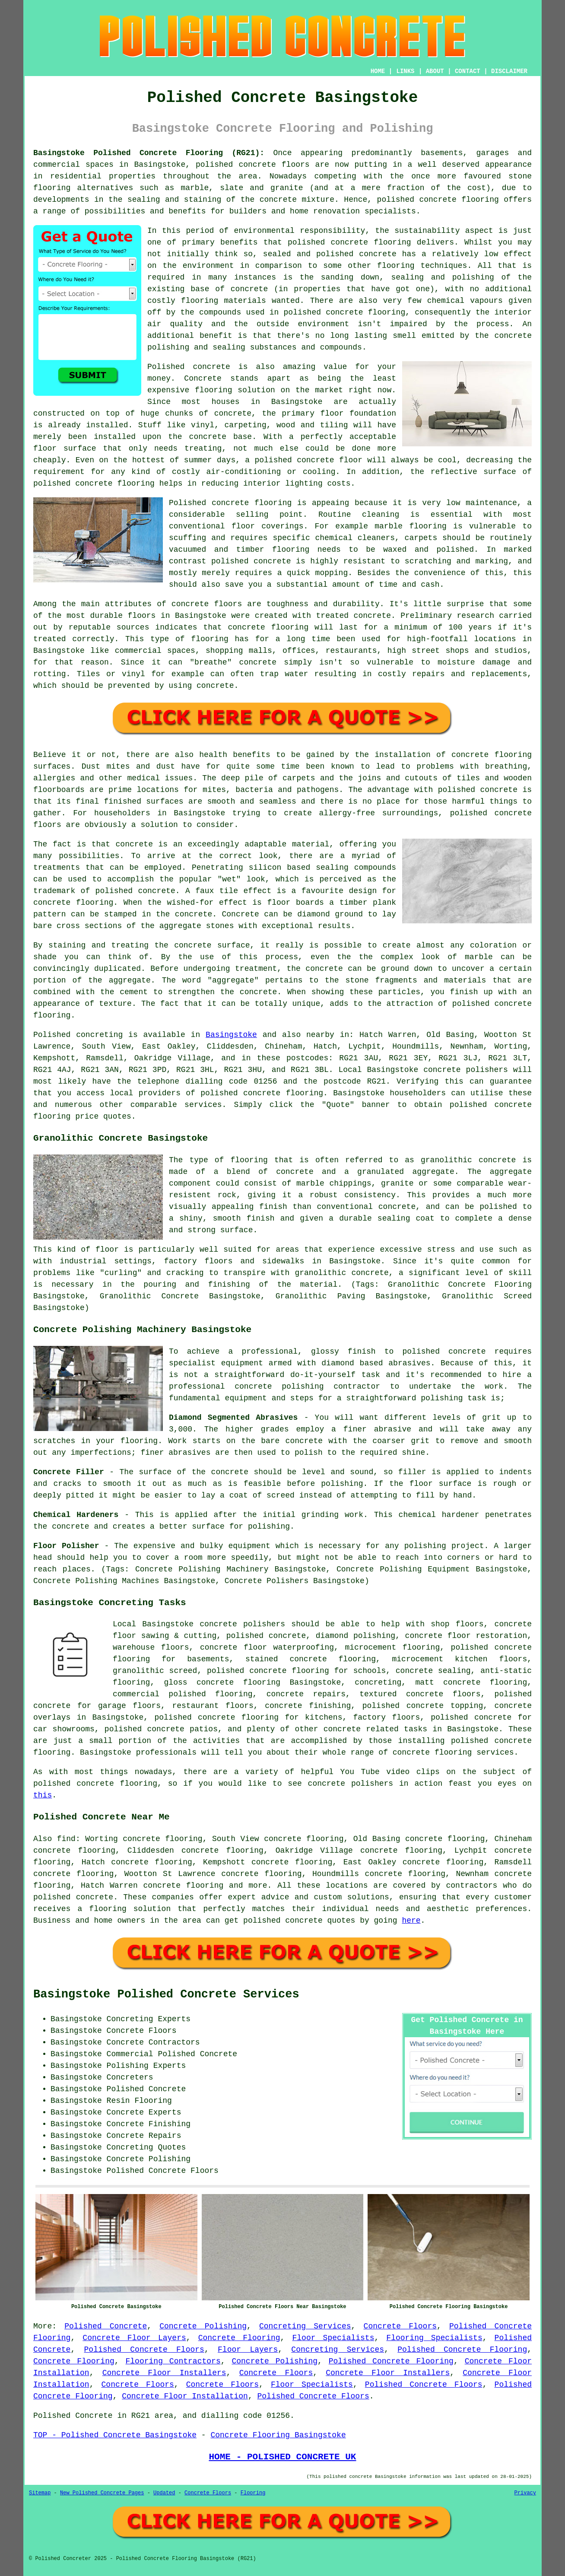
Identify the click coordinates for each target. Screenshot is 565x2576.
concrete (261, 1093)
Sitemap (40, 2493)
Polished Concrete (105, 2326)
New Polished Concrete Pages (102, 2493)
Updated (164, 2493)
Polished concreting (78, 1034)
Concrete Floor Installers (164, 2373)
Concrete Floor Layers (134, 2338)
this (42, 1795)
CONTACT (467, 71)
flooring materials (223, 300)
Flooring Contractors (173, 2361)
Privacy (525, 2493)
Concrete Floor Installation (185, 2396)
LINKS (405, 71)
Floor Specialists (333, 2338)
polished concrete (283, 1920)
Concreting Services (305, 2326)
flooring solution (130, 1909)
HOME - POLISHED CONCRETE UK (282, 2457)
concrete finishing (308, 1705)
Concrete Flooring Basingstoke (278, 2435)
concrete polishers (465, 1069)
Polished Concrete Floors (144, 2349)
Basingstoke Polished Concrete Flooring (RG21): (148, 153)
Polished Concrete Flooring (462, 2349)
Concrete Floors (400, 2326)
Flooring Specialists (434, 2338)
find (66, 1839)
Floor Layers (248, 2349)
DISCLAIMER (509, 71)
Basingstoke (231, 1034)
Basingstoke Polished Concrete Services (166, 1994)
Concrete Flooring (239, 2338)
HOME (378, 71)
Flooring (253, 2493)
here (411, 1920)
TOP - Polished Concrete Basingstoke (115, 2435)
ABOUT (435, 71)
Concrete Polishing (203, 2326)
